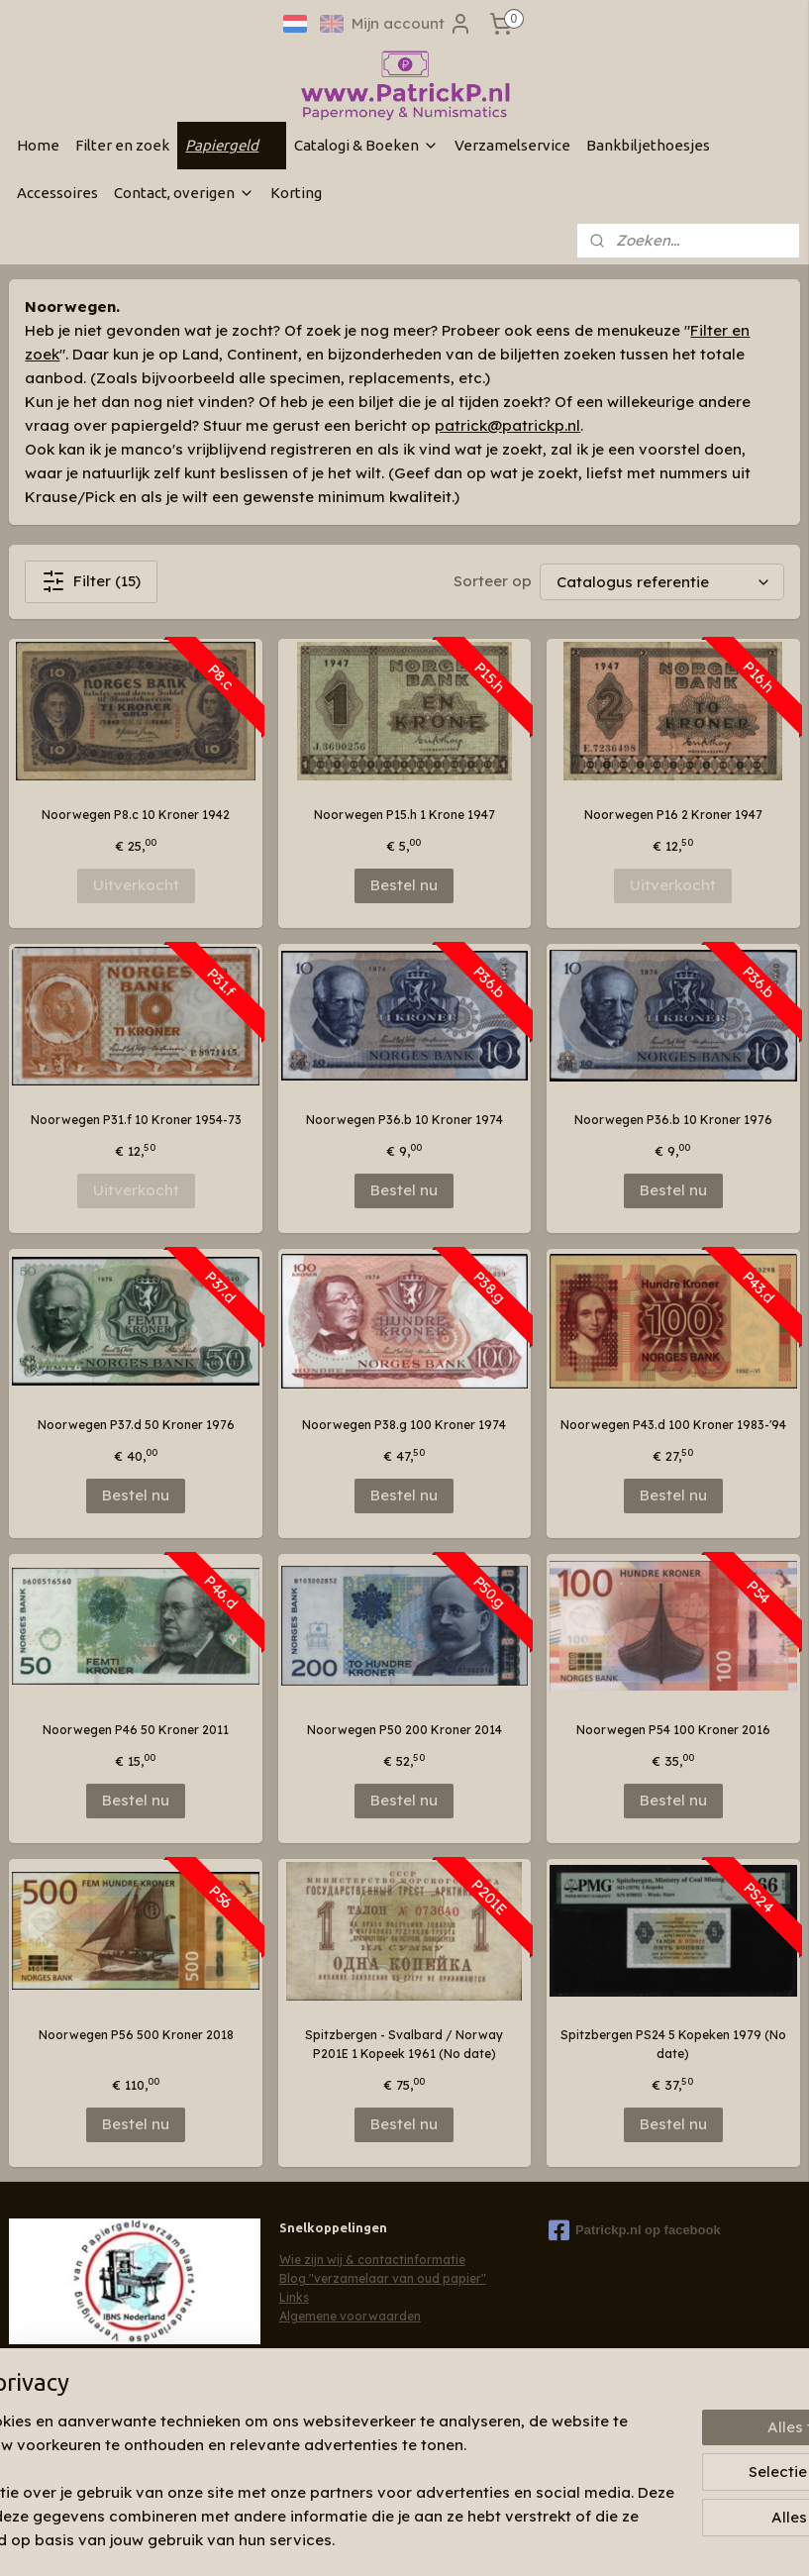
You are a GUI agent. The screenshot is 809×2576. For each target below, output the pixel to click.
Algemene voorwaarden (350, 2316)
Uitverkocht (136, 885)
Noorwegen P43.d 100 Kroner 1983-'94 (673, 1424)
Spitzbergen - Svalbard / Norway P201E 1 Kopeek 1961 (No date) (404, 2044)
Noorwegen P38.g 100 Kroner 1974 (404, 1424)
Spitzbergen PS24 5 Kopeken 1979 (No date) (673, 2044)
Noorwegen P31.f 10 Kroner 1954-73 (136, 1119)
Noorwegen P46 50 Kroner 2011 (136, 1729)
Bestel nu (404, 885)
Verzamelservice (512, 145)
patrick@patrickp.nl (507, 425)
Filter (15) (91, 581)
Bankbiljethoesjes (648, 145)
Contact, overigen (184, 192)
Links (294, 2297)
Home (38, 145)
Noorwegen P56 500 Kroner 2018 (136, 2034)
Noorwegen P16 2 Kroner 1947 (673, 814)
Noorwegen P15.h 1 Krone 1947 (404, 814)
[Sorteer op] (662, 582)
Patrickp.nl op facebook (635, 2230)
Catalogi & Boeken (366, 145)
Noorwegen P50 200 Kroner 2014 (404, 1729)
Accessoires (57, 192)
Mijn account (412, 24)
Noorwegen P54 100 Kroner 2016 (673, 1729)
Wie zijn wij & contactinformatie (372, 2259)
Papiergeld (231, 145)
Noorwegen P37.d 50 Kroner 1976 (136, 1424)
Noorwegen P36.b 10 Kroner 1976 (673, 1119)
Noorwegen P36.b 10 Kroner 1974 (404, 1119)
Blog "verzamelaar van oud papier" (382, 2278)
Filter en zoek (122, 145)
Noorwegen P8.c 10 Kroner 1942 (136, 814)
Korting (296, 192)
